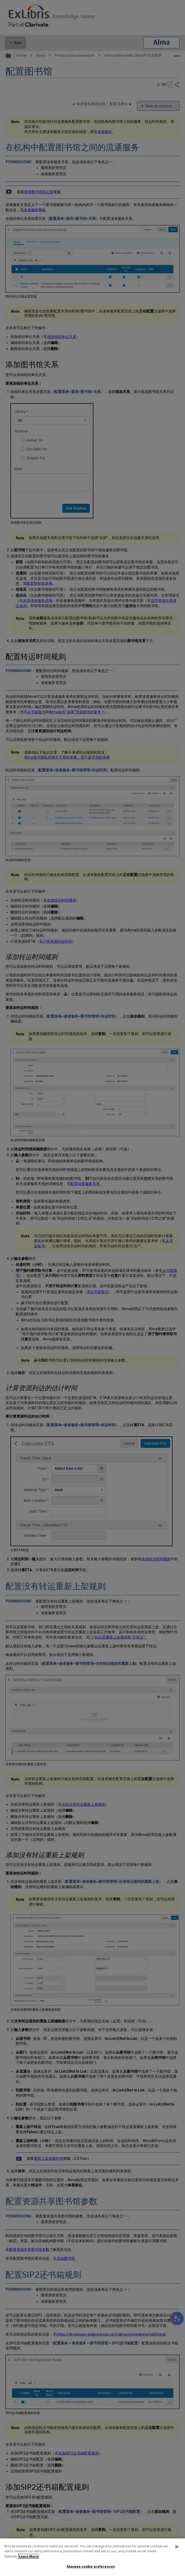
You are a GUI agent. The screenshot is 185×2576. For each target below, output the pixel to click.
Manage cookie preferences (91, 2566)
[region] (92, 2557)
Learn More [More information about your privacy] (28, 2556)
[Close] (176, 2547)
